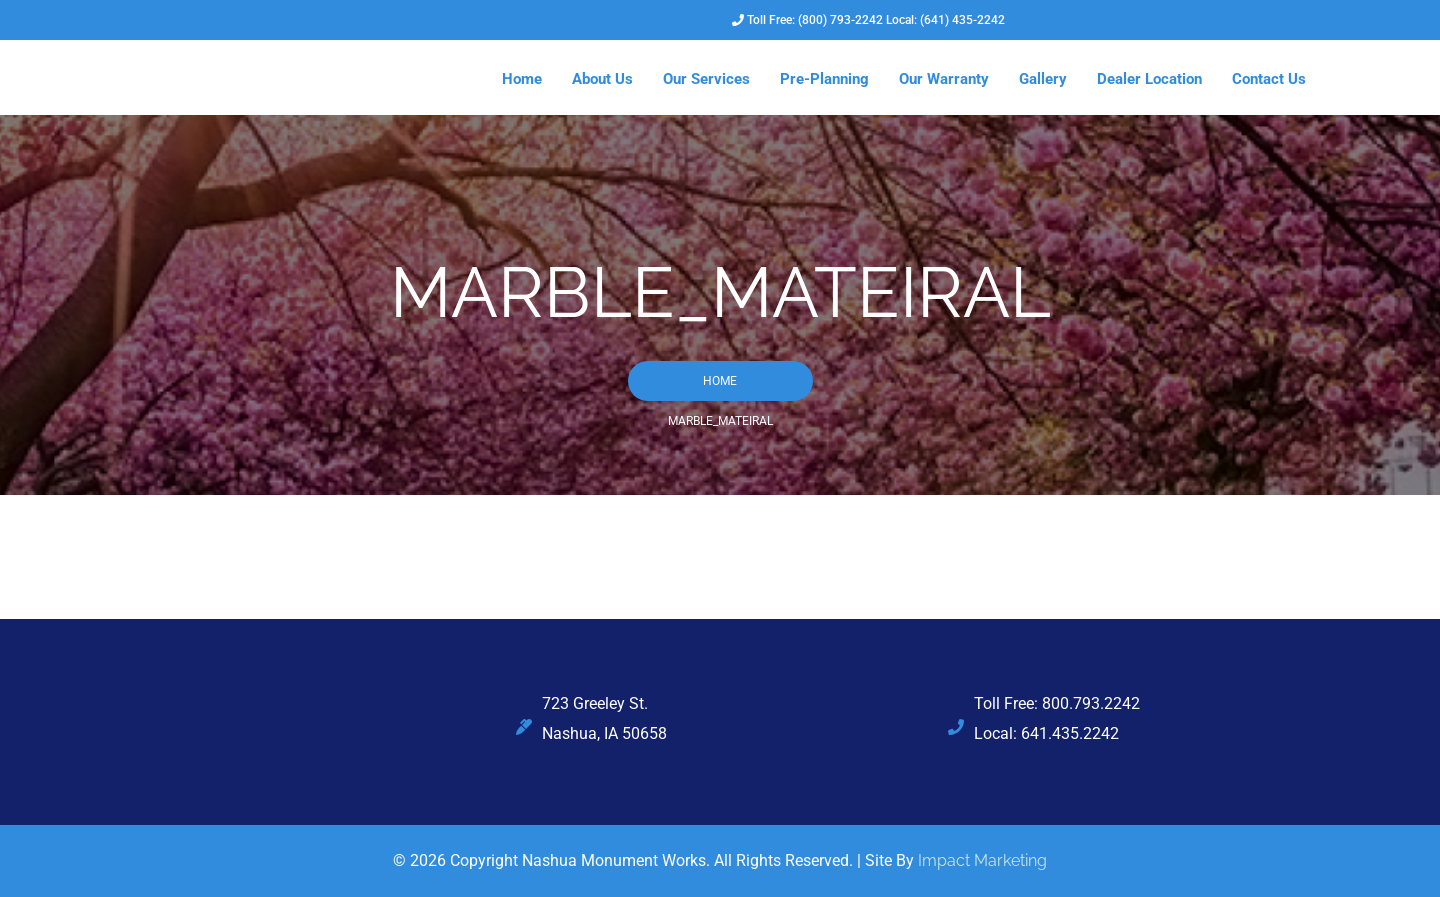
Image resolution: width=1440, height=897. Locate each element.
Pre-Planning (824, 79)
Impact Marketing (982, 860)
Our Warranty (944, 79)
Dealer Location (1149, 79)
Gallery (1043, 79)
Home (522, 79)
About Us (602, 79)
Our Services (706, 79)
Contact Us (1269, 79)
